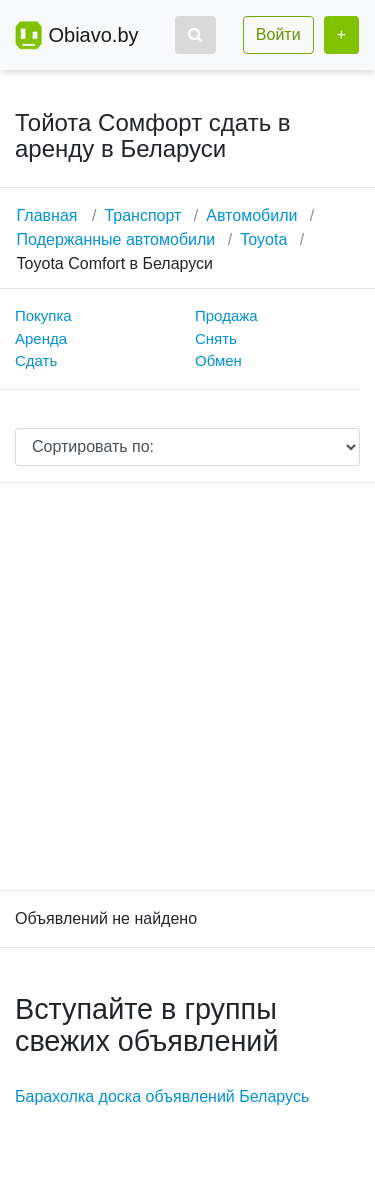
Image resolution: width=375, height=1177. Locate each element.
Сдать (36, 360)
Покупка (43, 315)
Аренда (41, 338)
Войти (278, 34)
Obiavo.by (93, 35)
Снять (216, 338)
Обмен (218, 360)
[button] (195, 35)
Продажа (226, 315)
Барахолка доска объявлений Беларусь (162, 1096)
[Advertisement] (187, 686)
